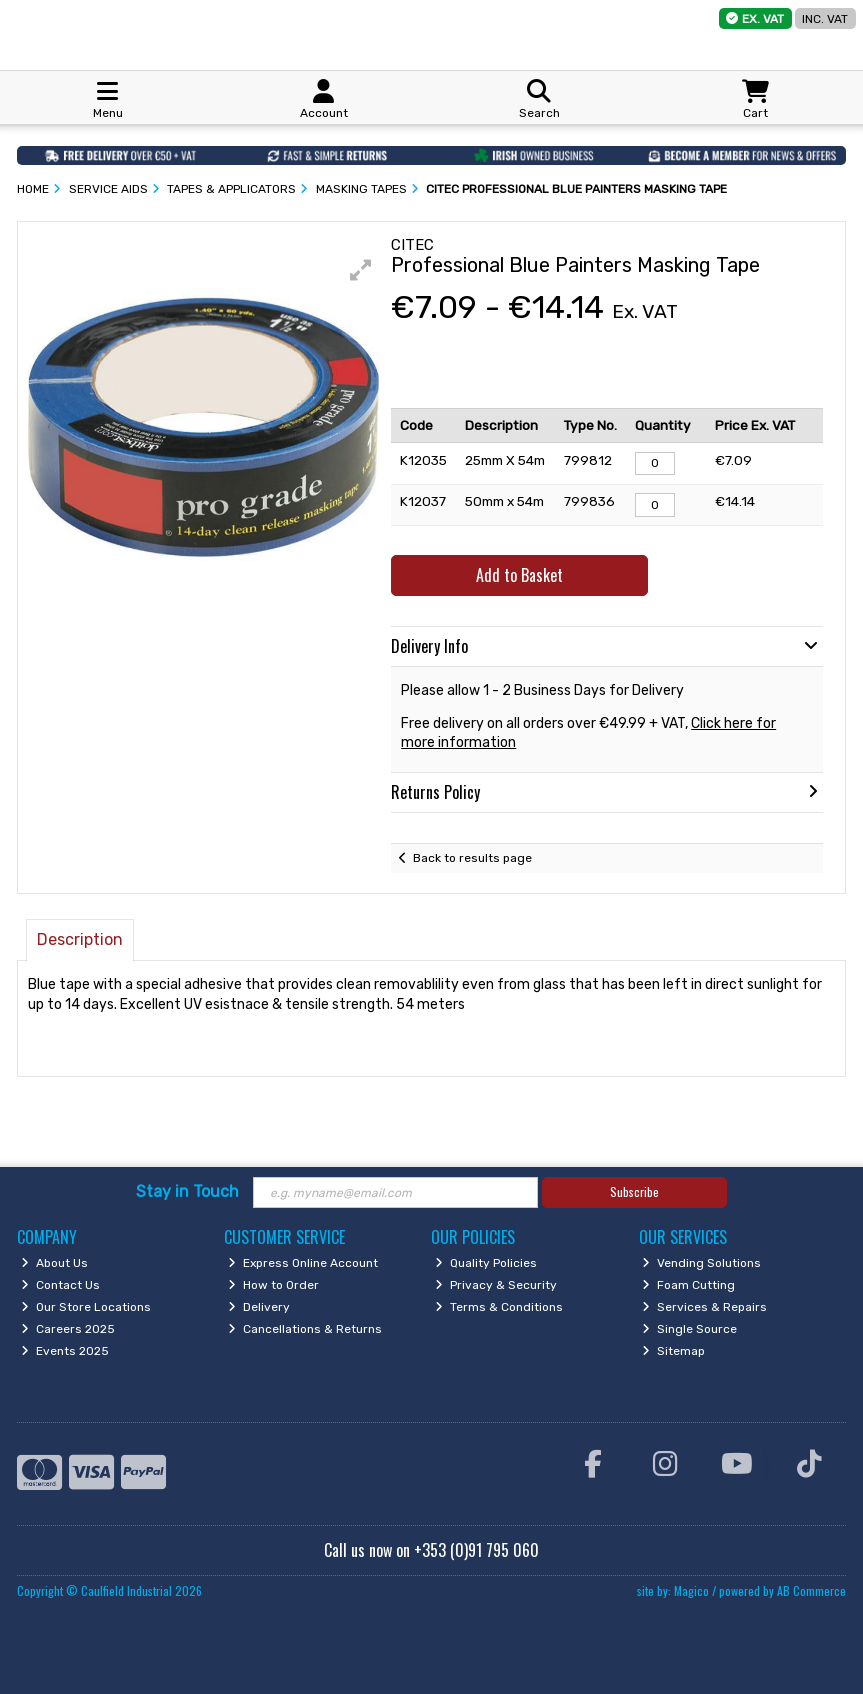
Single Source (689, 1329)
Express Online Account (303, 1263)
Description (80, 939)
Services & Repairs (704, 1307)
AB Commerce (811, 1590)
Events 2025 (65, 1351)
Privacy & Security (496, 1285)
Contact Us (60, 1285)
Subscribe (634, 1191)
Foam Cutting (688, 1285)
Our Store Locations (86, 1307)
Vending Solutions (701, 1263)
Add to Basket (519, 575)
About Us (54, 1263)
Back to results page (472, 858)
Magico (691, 1590)
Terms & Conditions (499, 1307)
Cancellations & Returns (305, 1329)
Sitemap (673, 1351)
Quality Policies (486, 1263)
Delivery (259, 1307)
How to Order (273, 1285)
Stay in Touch (187, 1191)
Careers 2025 (68, 1329)
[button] (361, 270)
